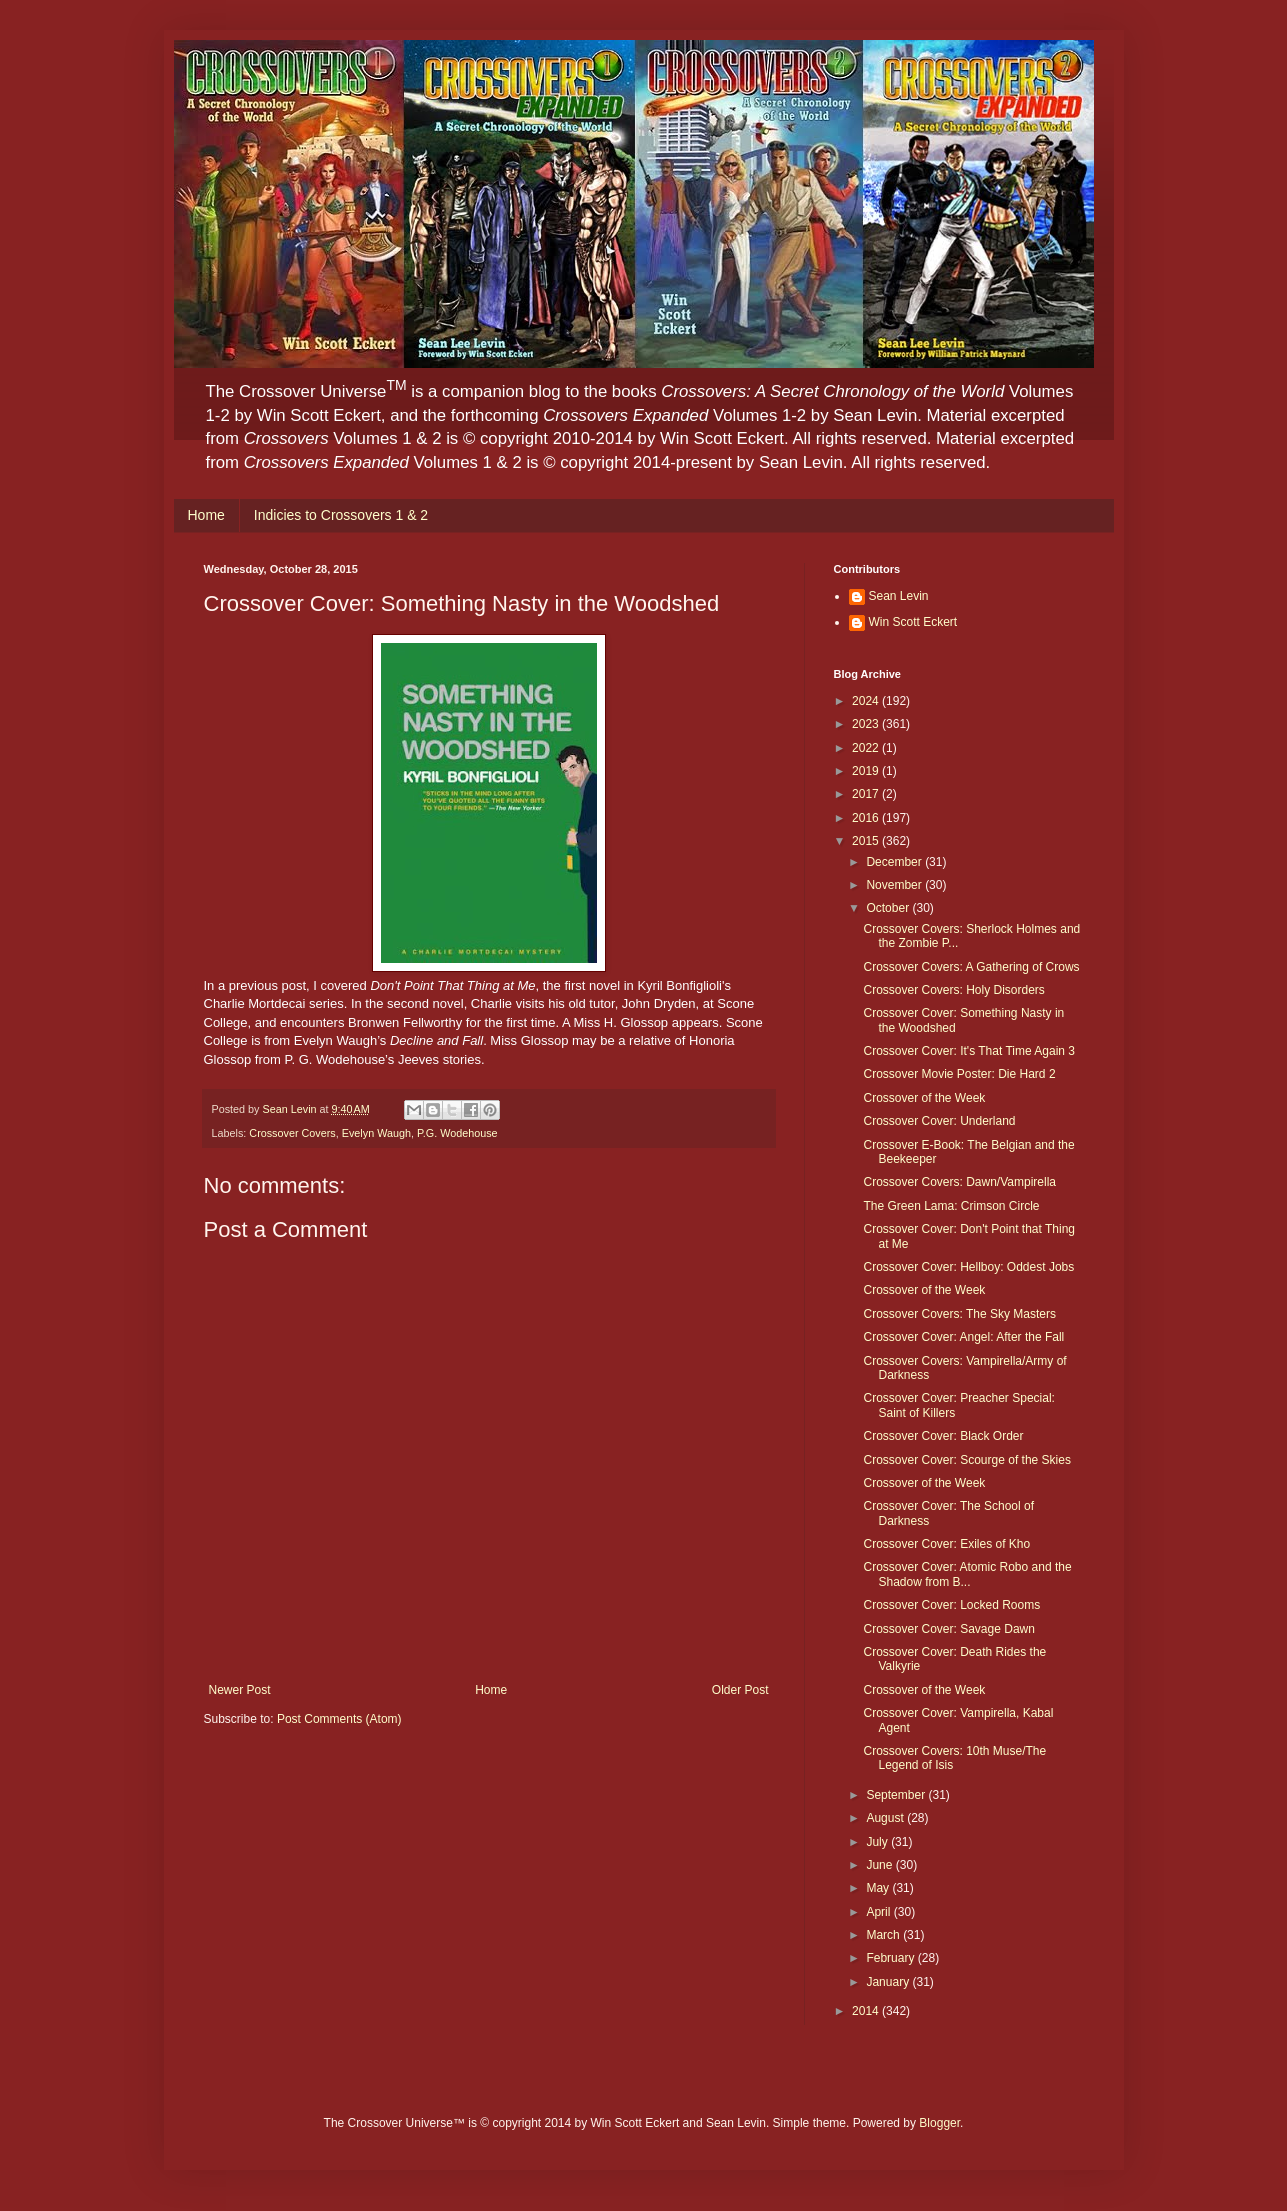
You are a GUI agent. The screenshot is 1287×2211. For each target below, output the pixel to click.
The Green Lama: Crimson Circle (951, 1206)
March (884, 1935)
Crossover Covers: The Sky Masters (959, 1314)
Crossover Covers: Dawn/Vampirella (959, 1182)
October (889, 908)
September (897, 1795)
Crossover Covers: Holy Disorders (953, 990)
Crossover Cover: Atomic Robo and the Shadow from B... (967, 1574)
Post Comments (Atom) (339, 1719)
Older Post (740, 1690)
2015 (867, 841)
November (895, 885)
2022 (867, 748)
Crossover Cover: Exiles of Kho (946, 1544)
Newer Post (240, 1690)
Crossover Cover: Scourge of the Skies (966, 1460)
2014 (867, 2011)
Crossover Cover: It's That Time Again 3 (969, 1051)
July (878, 1842)
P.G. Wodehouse (457, 1133)
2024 (867, 701)
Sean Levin (899, 596)
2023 (867, 724)
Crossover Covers (292, 1133)
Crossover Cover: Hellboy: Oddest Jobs (968, 1267)
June (880, 1865)
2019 (867, 771)
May (879, 1888)
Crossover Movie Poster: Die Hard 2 (959, 1074)
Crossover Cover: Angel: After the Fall (963, 1337)
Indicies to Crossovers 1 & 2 (341, 515)
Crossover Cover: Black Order (943, 1436)
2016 (867, 818)
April (879, 1912)
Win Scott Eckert (913, 622)
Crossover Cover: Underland (939, 1121)
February (891, 1958)
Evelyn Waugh (376, 1133)
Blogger (939, 2123)
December (895, 862)
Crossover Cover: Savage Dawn (948, 1629)
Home (206, 515)
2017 (867, 794)
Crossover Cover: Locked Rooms (951, 1605)
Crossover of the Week (924, 1098)
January (889, 1982)
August (886, 1818)
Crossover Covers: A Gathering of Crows (971, 967)
